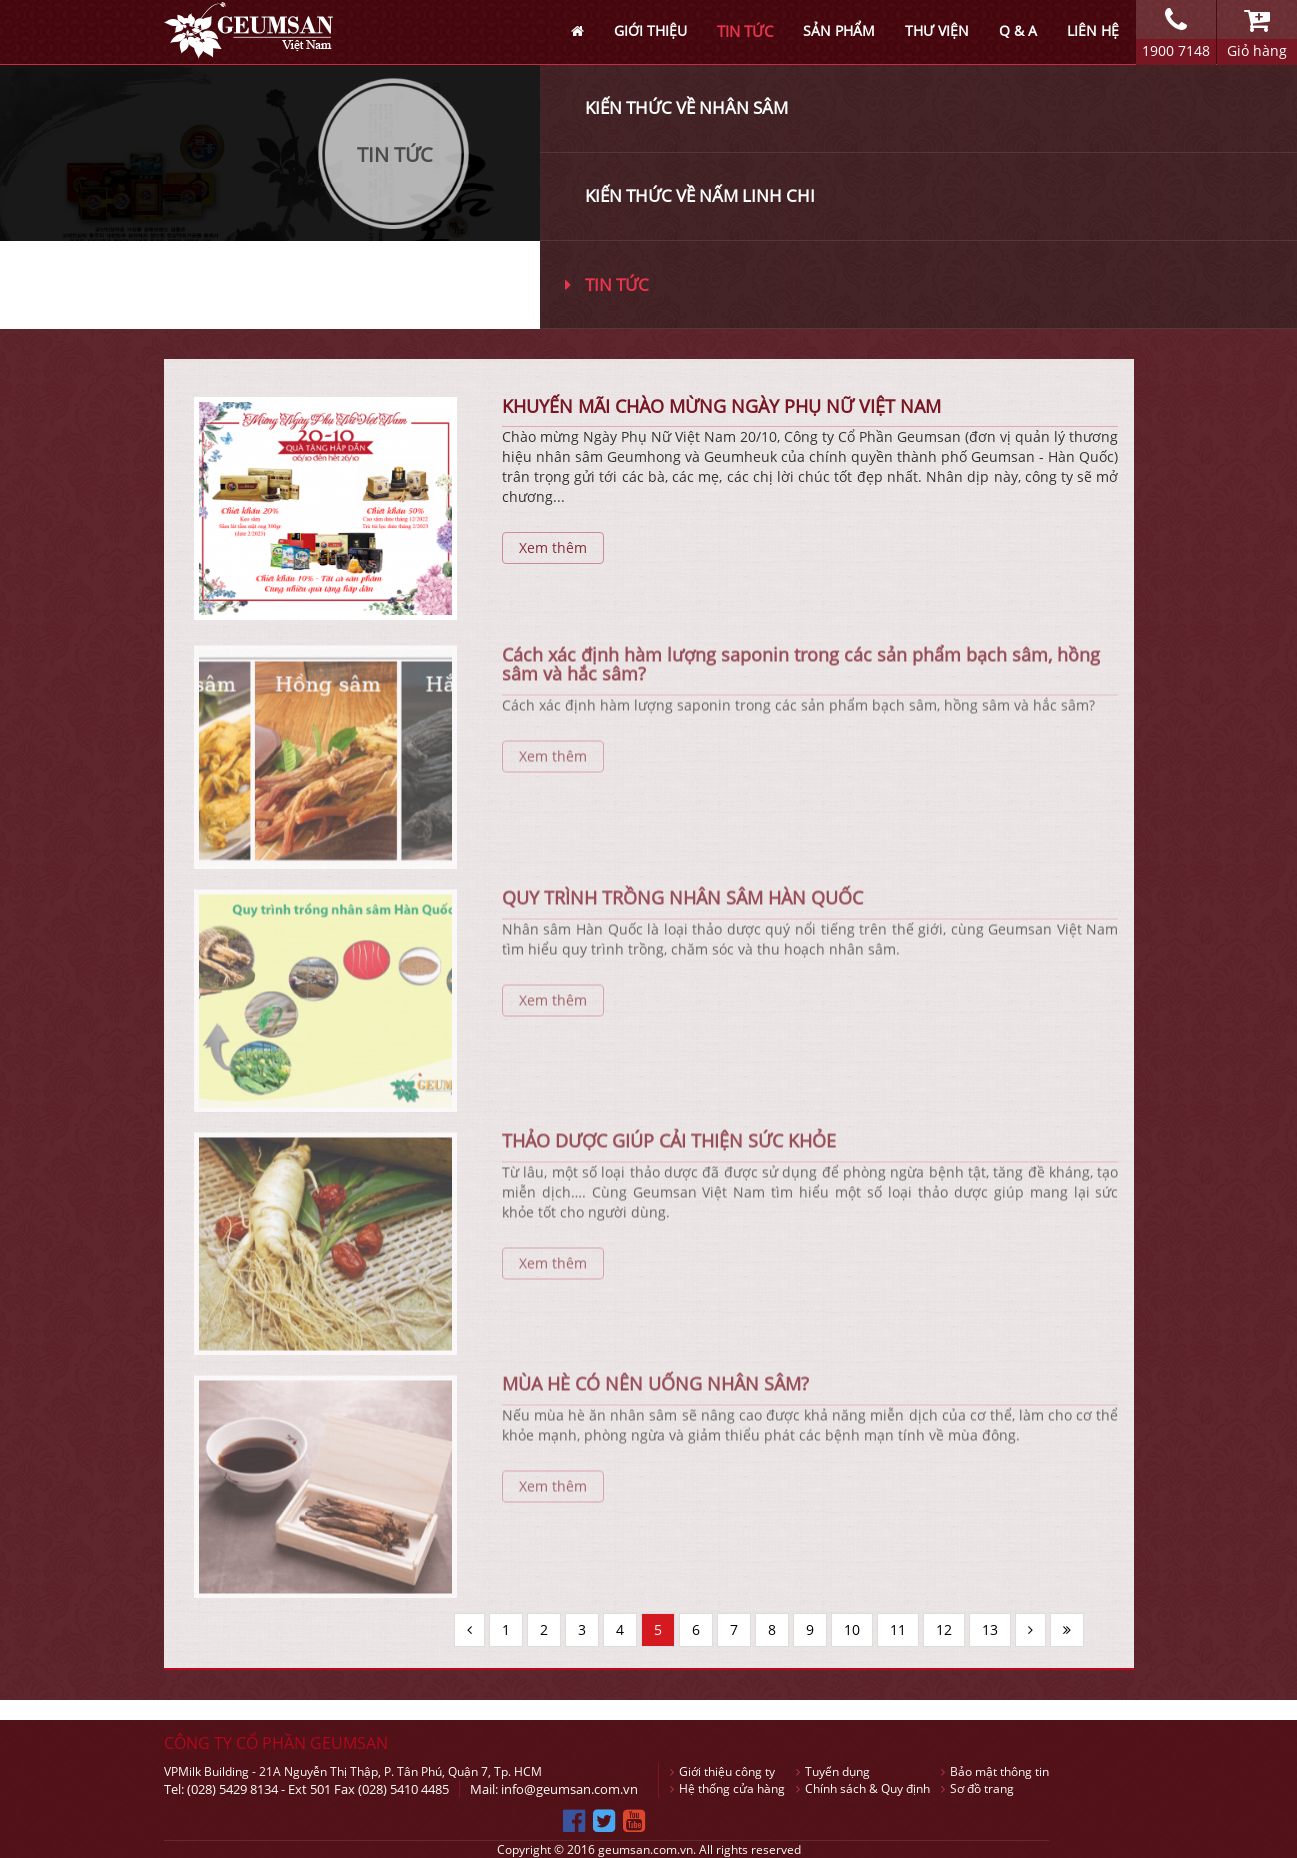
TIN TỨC (745, 31)
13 (990, 1629)
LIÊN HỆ (1093, 30)
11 (898, 1629)
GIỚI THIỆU (650, 30)
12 (944, 1629)
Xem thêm (553, 547)
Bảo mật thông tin (995, 1771)
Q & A (1018, 30)
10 (852, 1629)
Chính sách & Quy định (863, 1788)
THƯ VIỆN (937, 30)
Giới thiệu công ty (722, 1771)
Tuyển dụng (833, 1771)
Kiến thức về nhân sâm (686, 107)
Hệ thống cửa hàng (727, 1788)
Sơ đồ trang (977, 1788)
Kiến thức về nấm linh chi (700, 195)
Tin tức (607, 284)
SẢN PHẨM (839, 30)
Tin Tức (395, 154)
